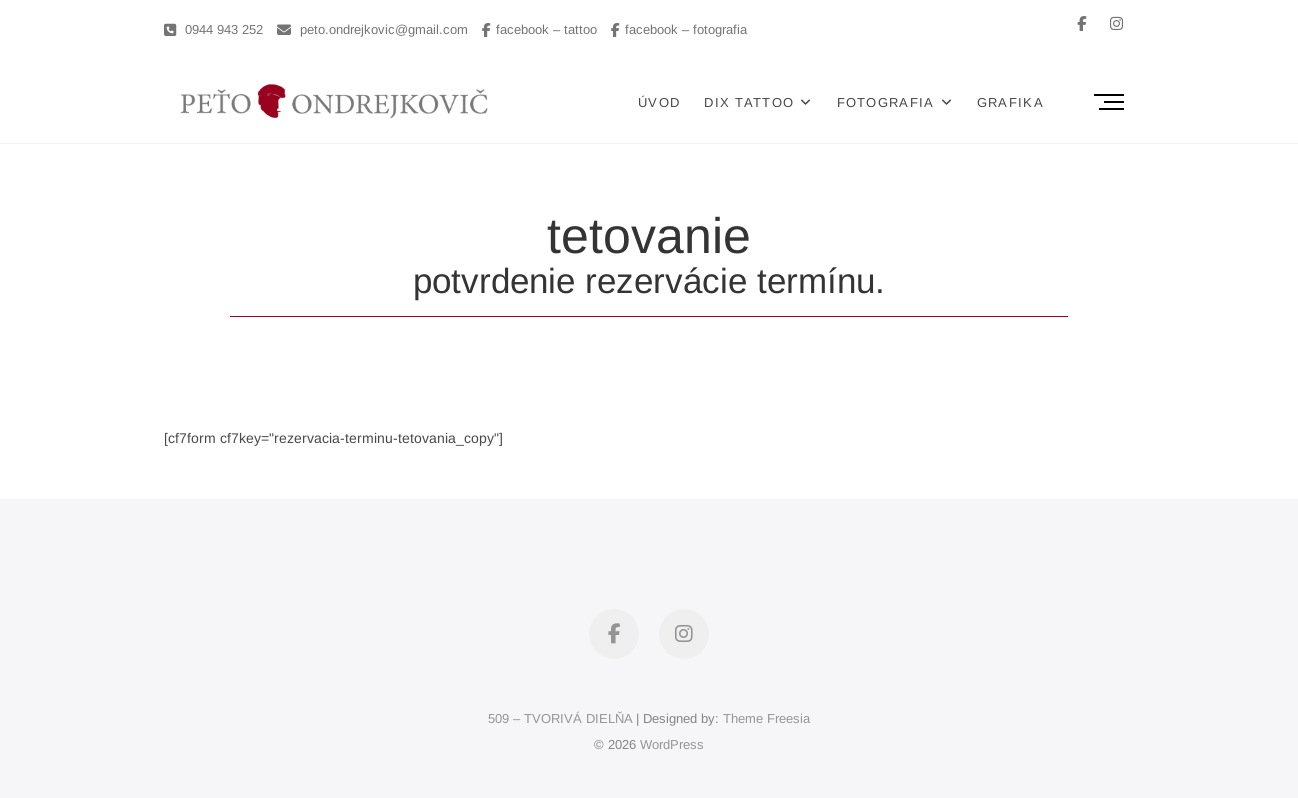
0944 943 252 (213, 29)
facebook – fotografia (679, 29)
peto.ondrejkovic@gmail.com (372, 29)
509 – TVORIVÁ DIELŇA (560, 718)
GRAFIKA (1010, 102)
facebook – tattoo (539, 29)
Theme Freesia (766, 718)
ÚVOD (659, 102)
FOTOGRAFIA (886, 102)
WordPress (672, 744)
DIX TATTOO (749, 102)
